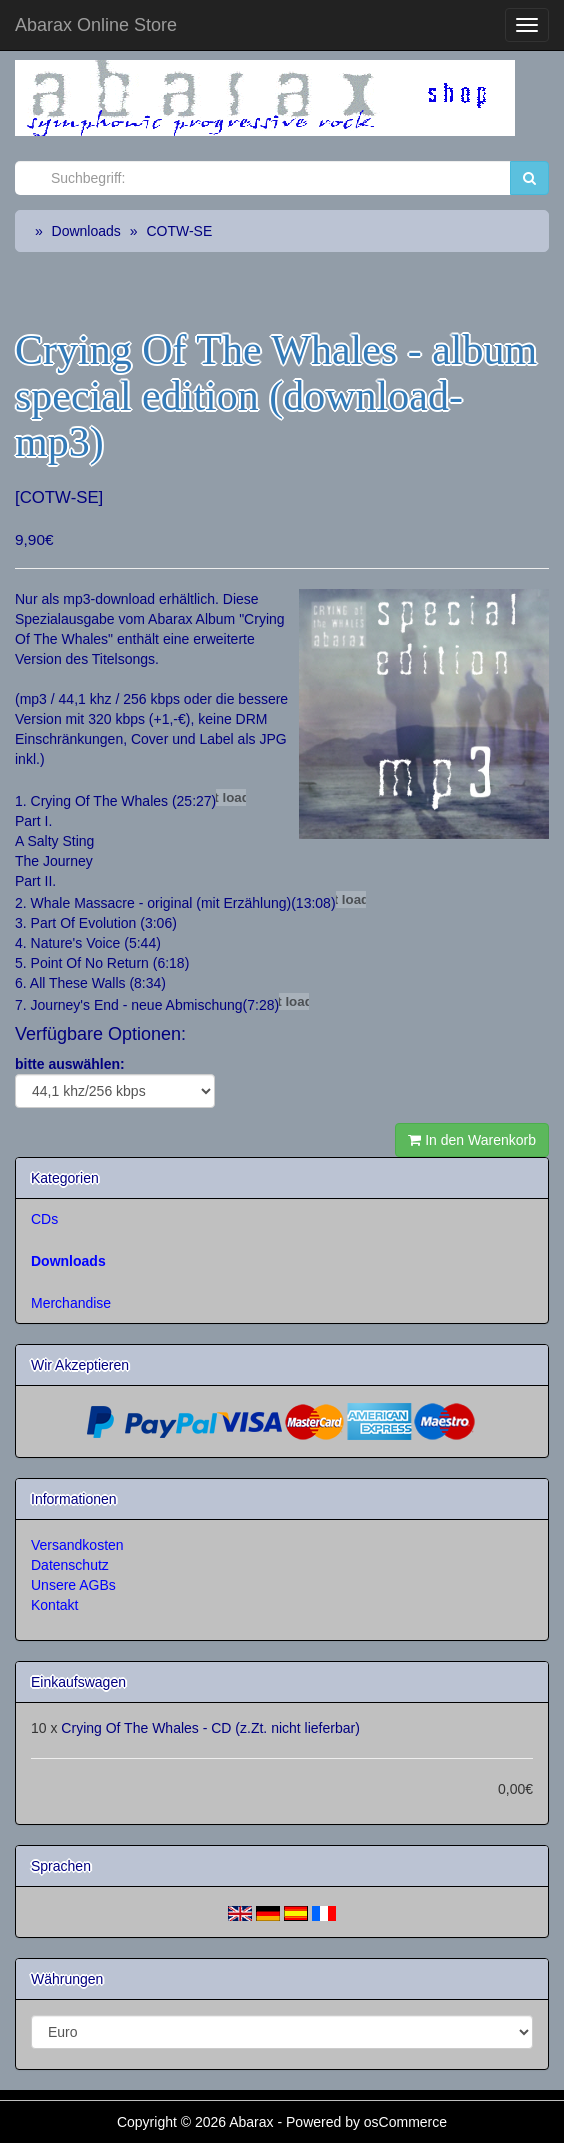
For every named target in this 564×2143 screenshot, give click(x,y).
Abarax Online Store (96, 25)
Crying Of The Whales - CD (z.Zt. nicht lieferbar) (210, 1728)
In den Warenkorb (472, 1140)
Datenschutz (70, 1565)
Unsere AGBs (73, 1585)
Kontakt (54, 1605)
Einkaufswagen (78, 1682)
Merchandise (71, 1303)
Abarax (253, 2122)
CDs (44, 1219)
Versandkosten (77, 1545)
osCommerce (405, 2122)
